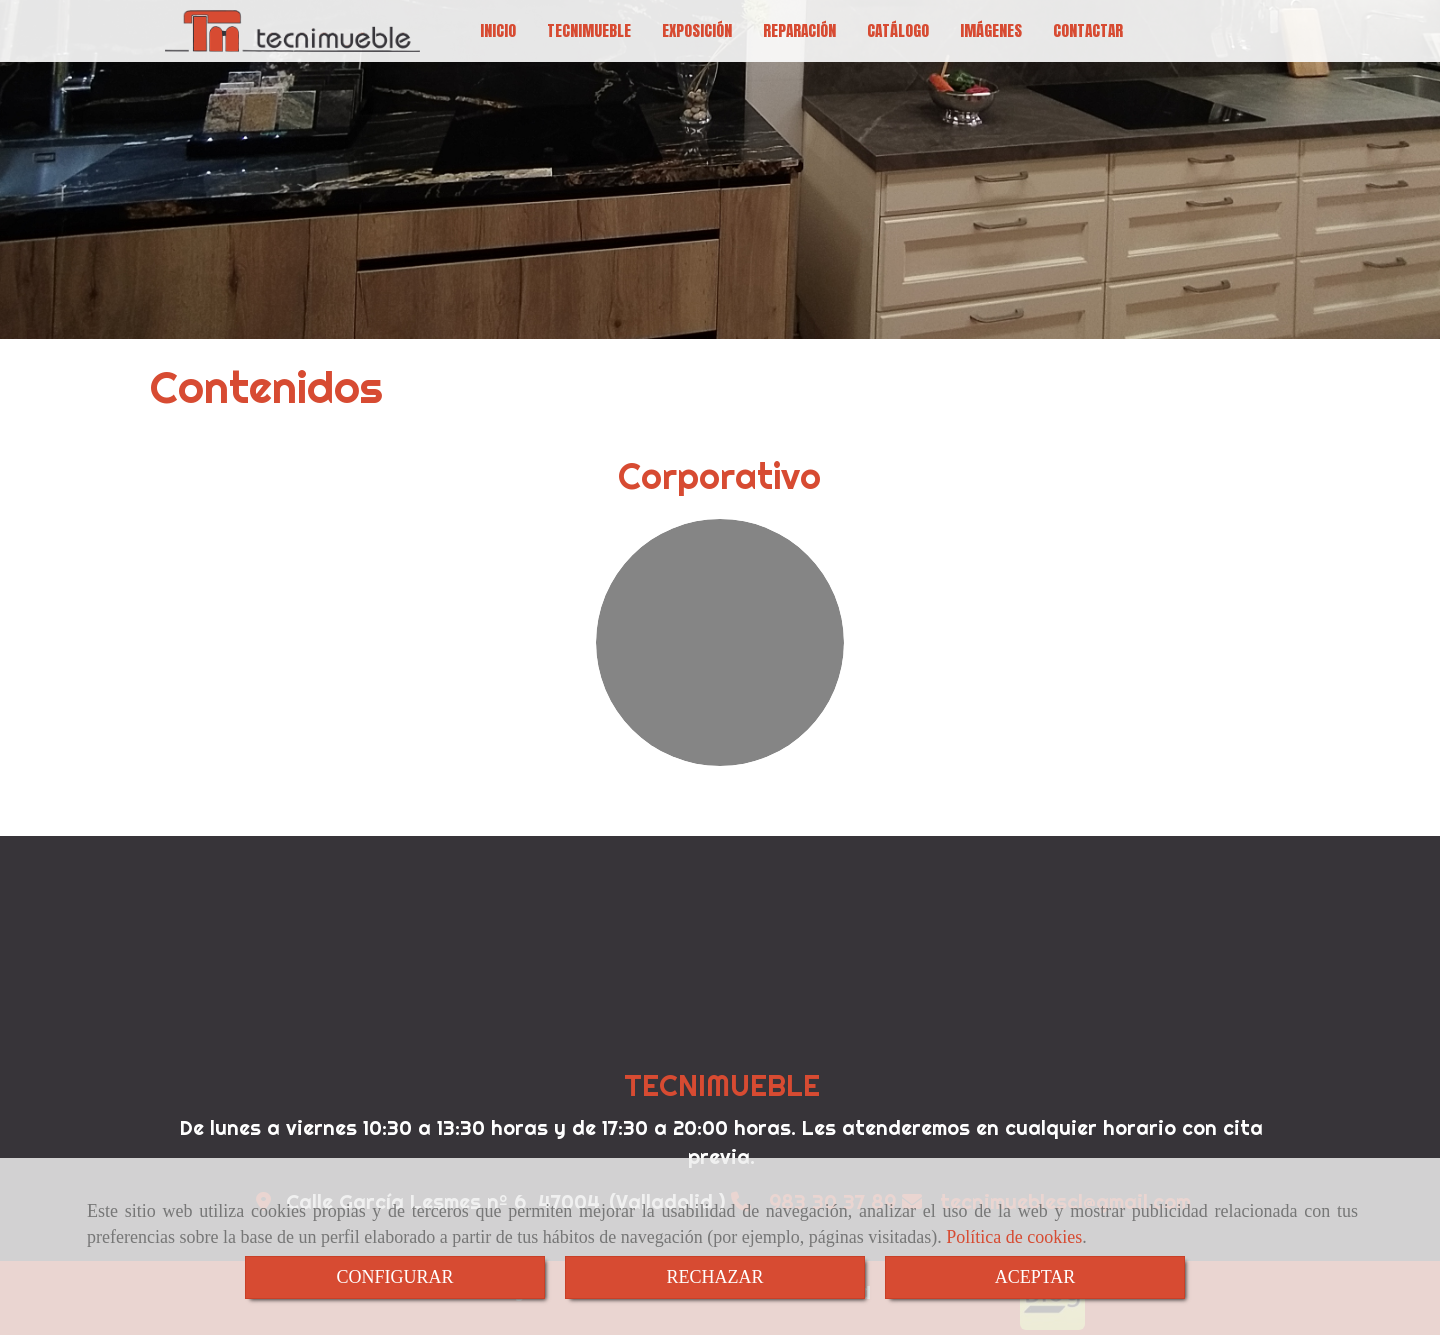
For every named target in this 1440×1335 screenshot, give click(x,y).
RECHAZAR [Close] (714, 1277)
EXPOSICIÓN (697, 30)
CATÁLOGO (898, 30)
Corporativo (719, 476)
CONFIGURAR (394, 1277)
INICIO (498, 30)
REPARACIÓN (799, 30)
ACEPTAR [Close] (1035, 1277)
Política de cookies (1014, 1237)
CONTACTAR (1088, 30)
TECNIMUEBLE (589, 30)
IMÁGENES (991, 30)
